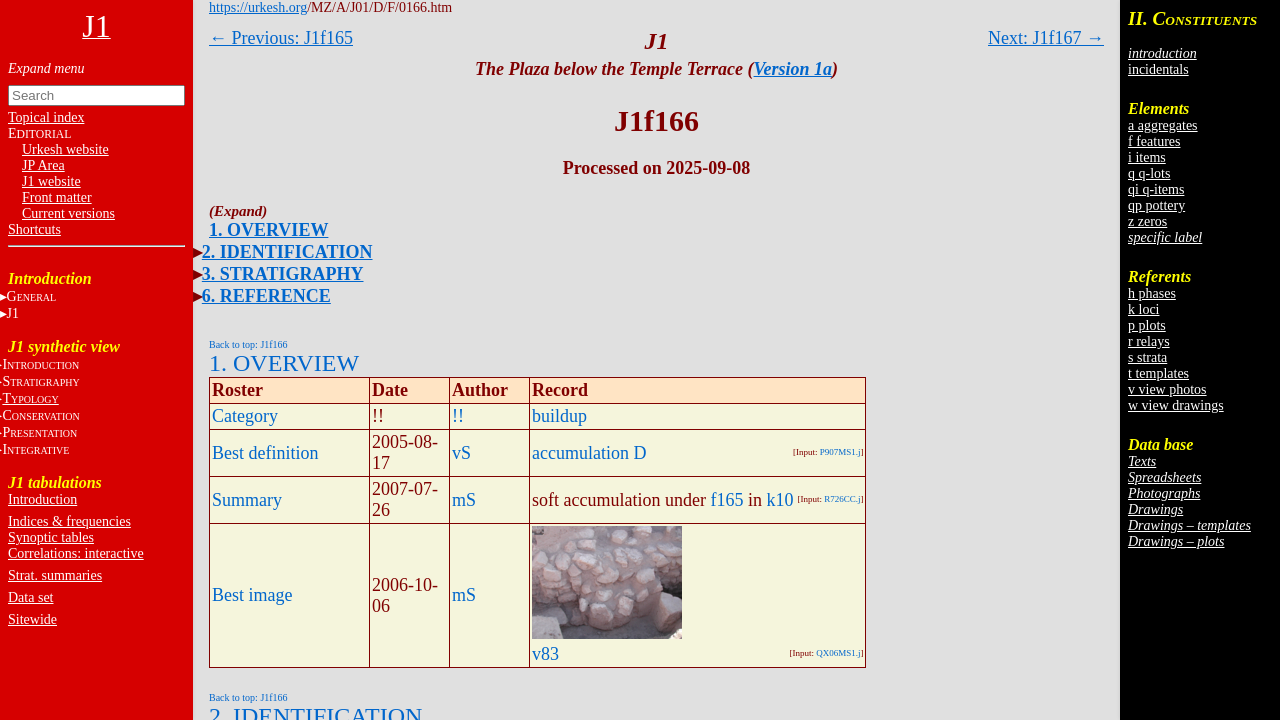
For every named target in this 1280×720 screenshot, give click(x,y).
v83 (545, 654)
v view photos (1167, 389)
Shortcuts (34, 229)
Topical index (46, 117)
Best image (252, 595)
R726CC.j (842, 499)
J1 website (51, 181)
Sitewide (32, 619)
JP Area (43, 165)
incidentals (1158, 69)
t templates (1158, 373)
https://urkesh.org (258, 7)
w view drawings (1176, 405)
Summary (247, 500)
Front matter (57, 197)
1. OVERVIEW (268, 230)
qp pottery (1156, 205)
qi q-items (1156, 189)
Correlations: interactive (76, 553)
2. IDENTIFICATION (287, 252)
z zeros (1147, 221)
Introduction (42, 499)
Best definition (265, 453)
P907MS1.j (840, 452)
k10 (779, 500)
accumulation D (589, 453)
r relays (1149, 341)
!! (458, 416)
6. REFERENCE (266, 296)
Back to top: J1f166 (248, 344)
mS (464, 500)
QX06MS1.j (838, 653)
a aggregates (1163, 125)
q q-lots (1149, 173)
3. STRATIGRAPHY (283, 274)
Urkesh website (65, 149)
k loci (1144, 309)
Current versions (68, 213)
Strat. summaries (55, 575)
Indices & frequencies (69, 521)
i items (1147, 157)
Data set (30, 597)
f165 (726, 500)
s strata (1147, 357)
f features (1154, 141)
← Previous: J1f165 (281, 38)
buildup (559, 416)
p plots (1147, 325)
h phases (1152, 293)
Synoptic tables (51, 537)
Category (245, 416)
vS (461, 453)
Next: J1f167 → (1046, 38)
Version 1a (793, 69)
